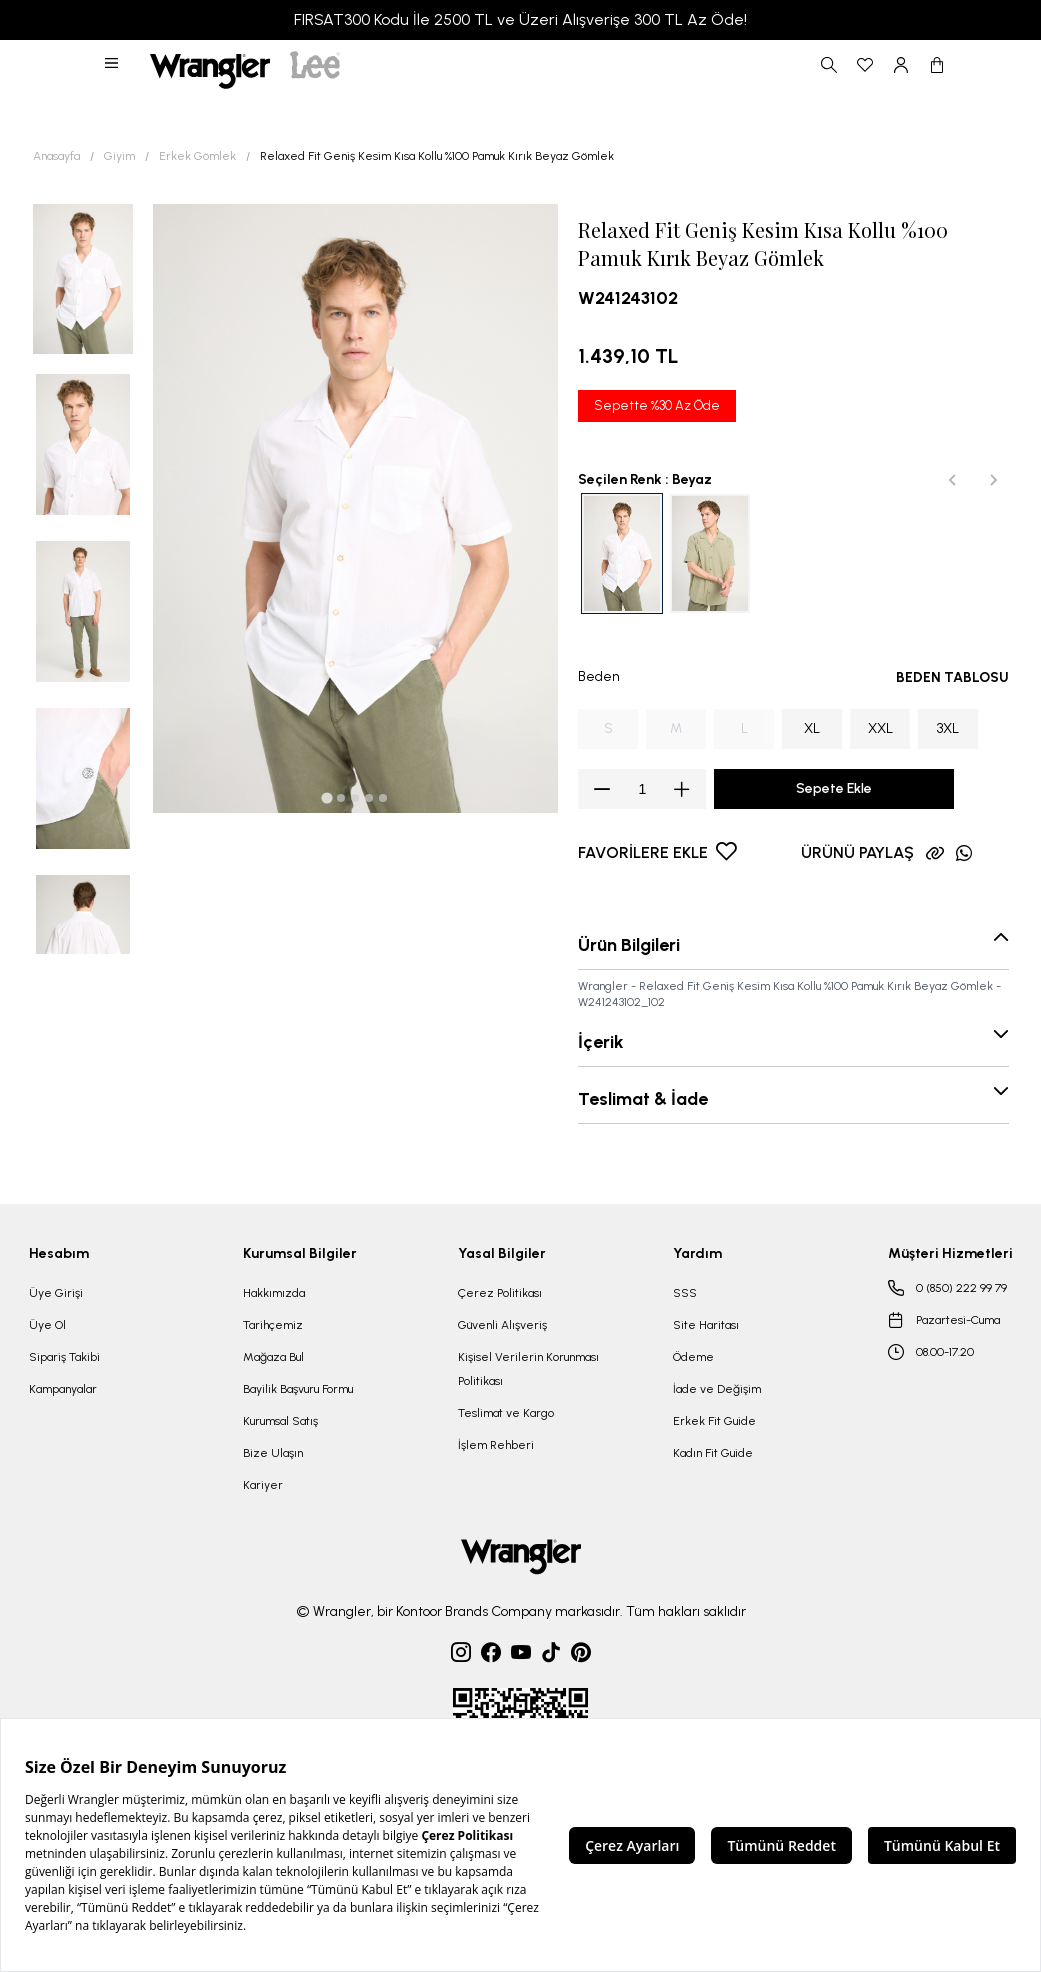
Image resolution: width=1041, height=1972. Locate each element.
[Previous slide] (953, 480)
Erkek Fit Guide (714, 1421)
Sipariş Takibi (64, 1357)
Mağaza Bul (273, 1357)
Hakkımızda (274, 1293)
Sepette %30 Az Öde (657, 405)
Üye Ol (47, 1325)
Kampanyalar (63, 1389)
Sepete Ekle (834, 788)
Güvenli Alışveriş (502, 1325)
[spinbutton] (642, 789)
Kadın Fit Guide (713, 1453)
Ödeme (693, 1357)
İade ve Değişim (717, 1389)
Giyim (119, 156)
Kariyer (263, 1485)
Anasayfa (56, 156)
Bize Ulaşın (273, 1453)
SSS (685, 1293)
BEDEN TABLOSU (952, 677)
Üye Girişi (56, 1293)
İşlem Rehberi (496, 1445)
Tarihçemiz (273, 1325)
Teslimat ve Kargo (506, 1413)
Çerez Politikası (500, 1293)
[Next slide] (993, 480)
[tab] (327, 797)
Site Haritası (706, 1325)
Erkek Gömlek (197, 156)
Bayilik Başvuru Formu (298, 1389)
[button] (113, 65)
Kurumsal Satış (280, 1421)
